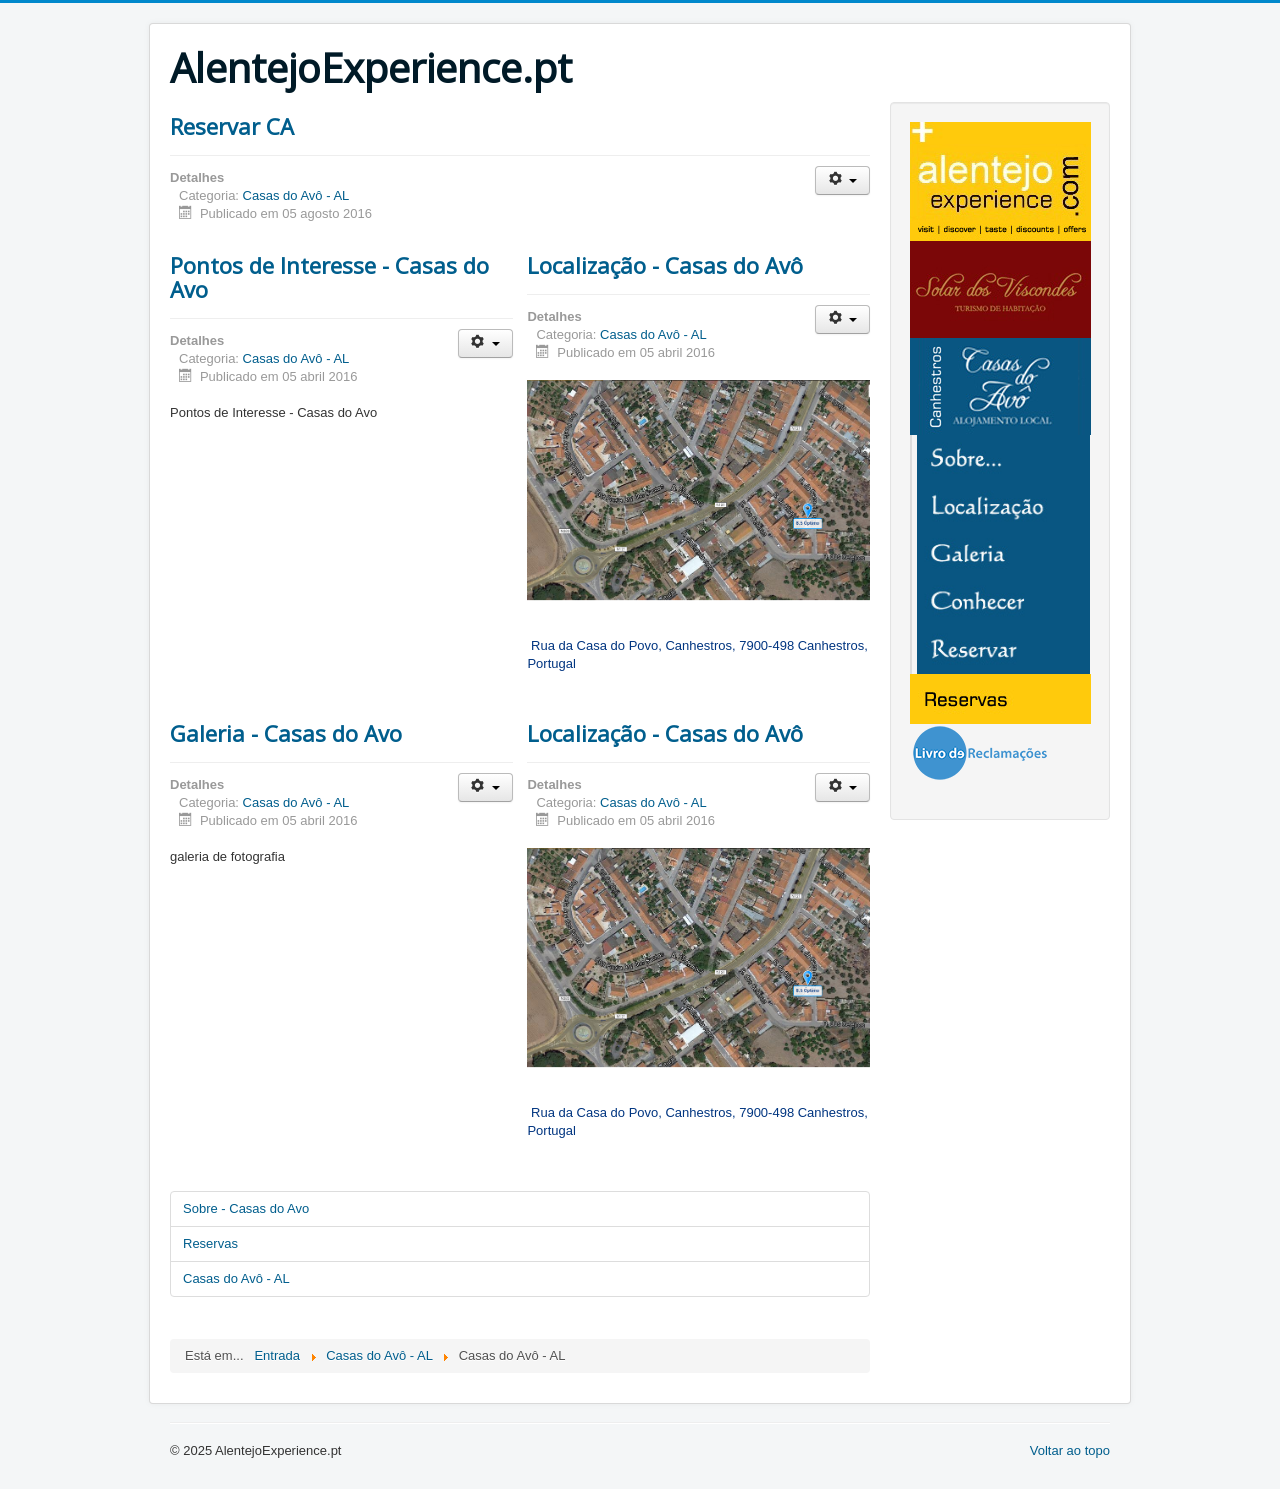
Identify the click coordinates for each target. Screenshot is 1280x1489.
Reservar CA (232, 126)
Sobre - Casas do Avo (246, 1208)
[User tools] (842, 180)
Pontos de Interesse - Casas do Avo (329, 277)
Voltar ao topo (1070, 1450)
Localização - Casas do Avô (665, 265)
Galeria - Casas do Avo (286, 733)
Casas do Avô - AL (296, 195)
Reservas (210, 1243)
